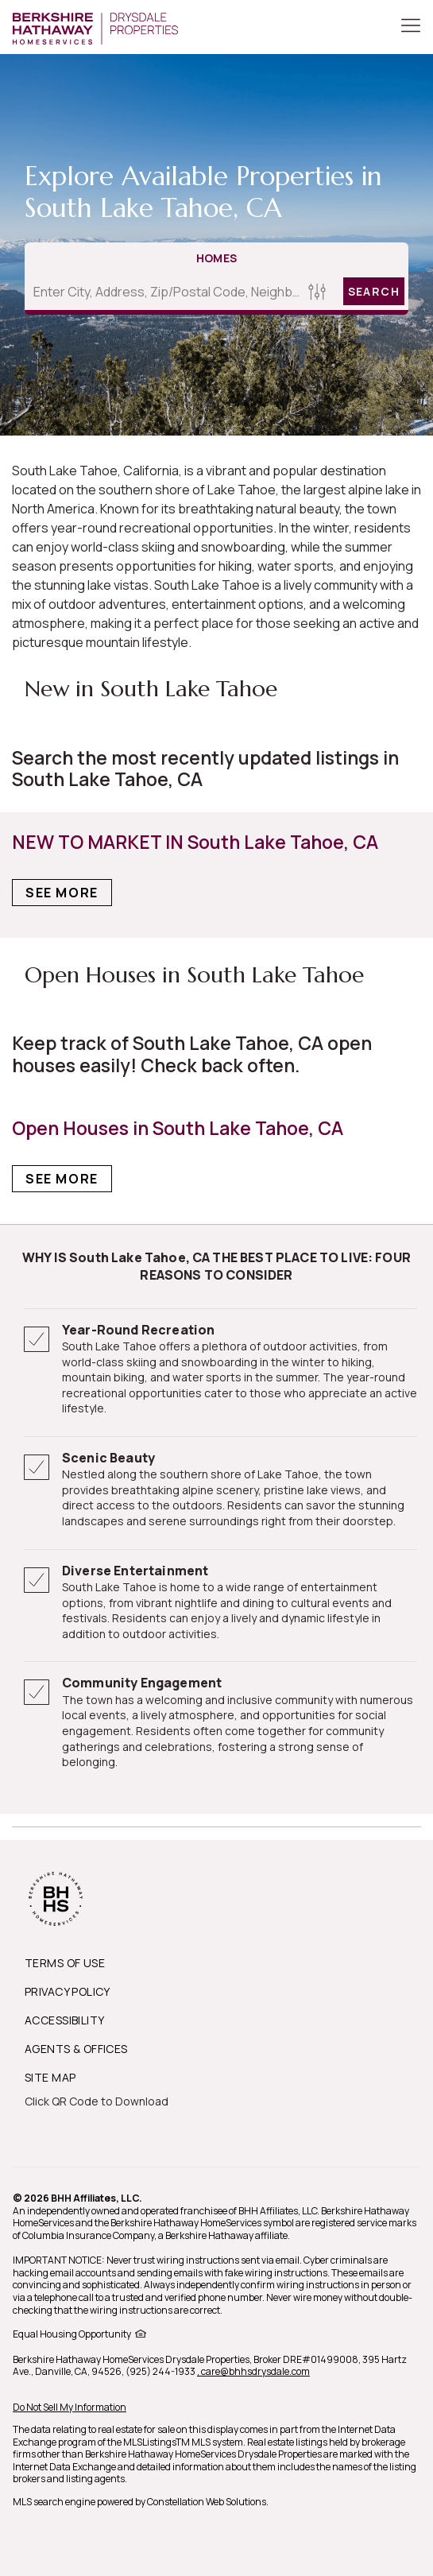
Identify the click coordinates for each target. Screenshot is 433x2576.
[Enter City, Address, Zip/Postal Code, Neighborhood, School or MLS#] (164, 291)
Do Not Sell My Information (69, 2407)
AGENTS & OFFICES (76, 2048)
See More (62, 892)
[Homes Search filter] (317, 291)
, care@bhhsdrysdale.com (253, 2371)
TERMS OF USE (65, 1962)
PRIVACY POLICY (67, 1991)
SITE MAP (50, 2077)
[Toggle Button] (410, 27)
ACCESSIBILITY (64, 2020)
